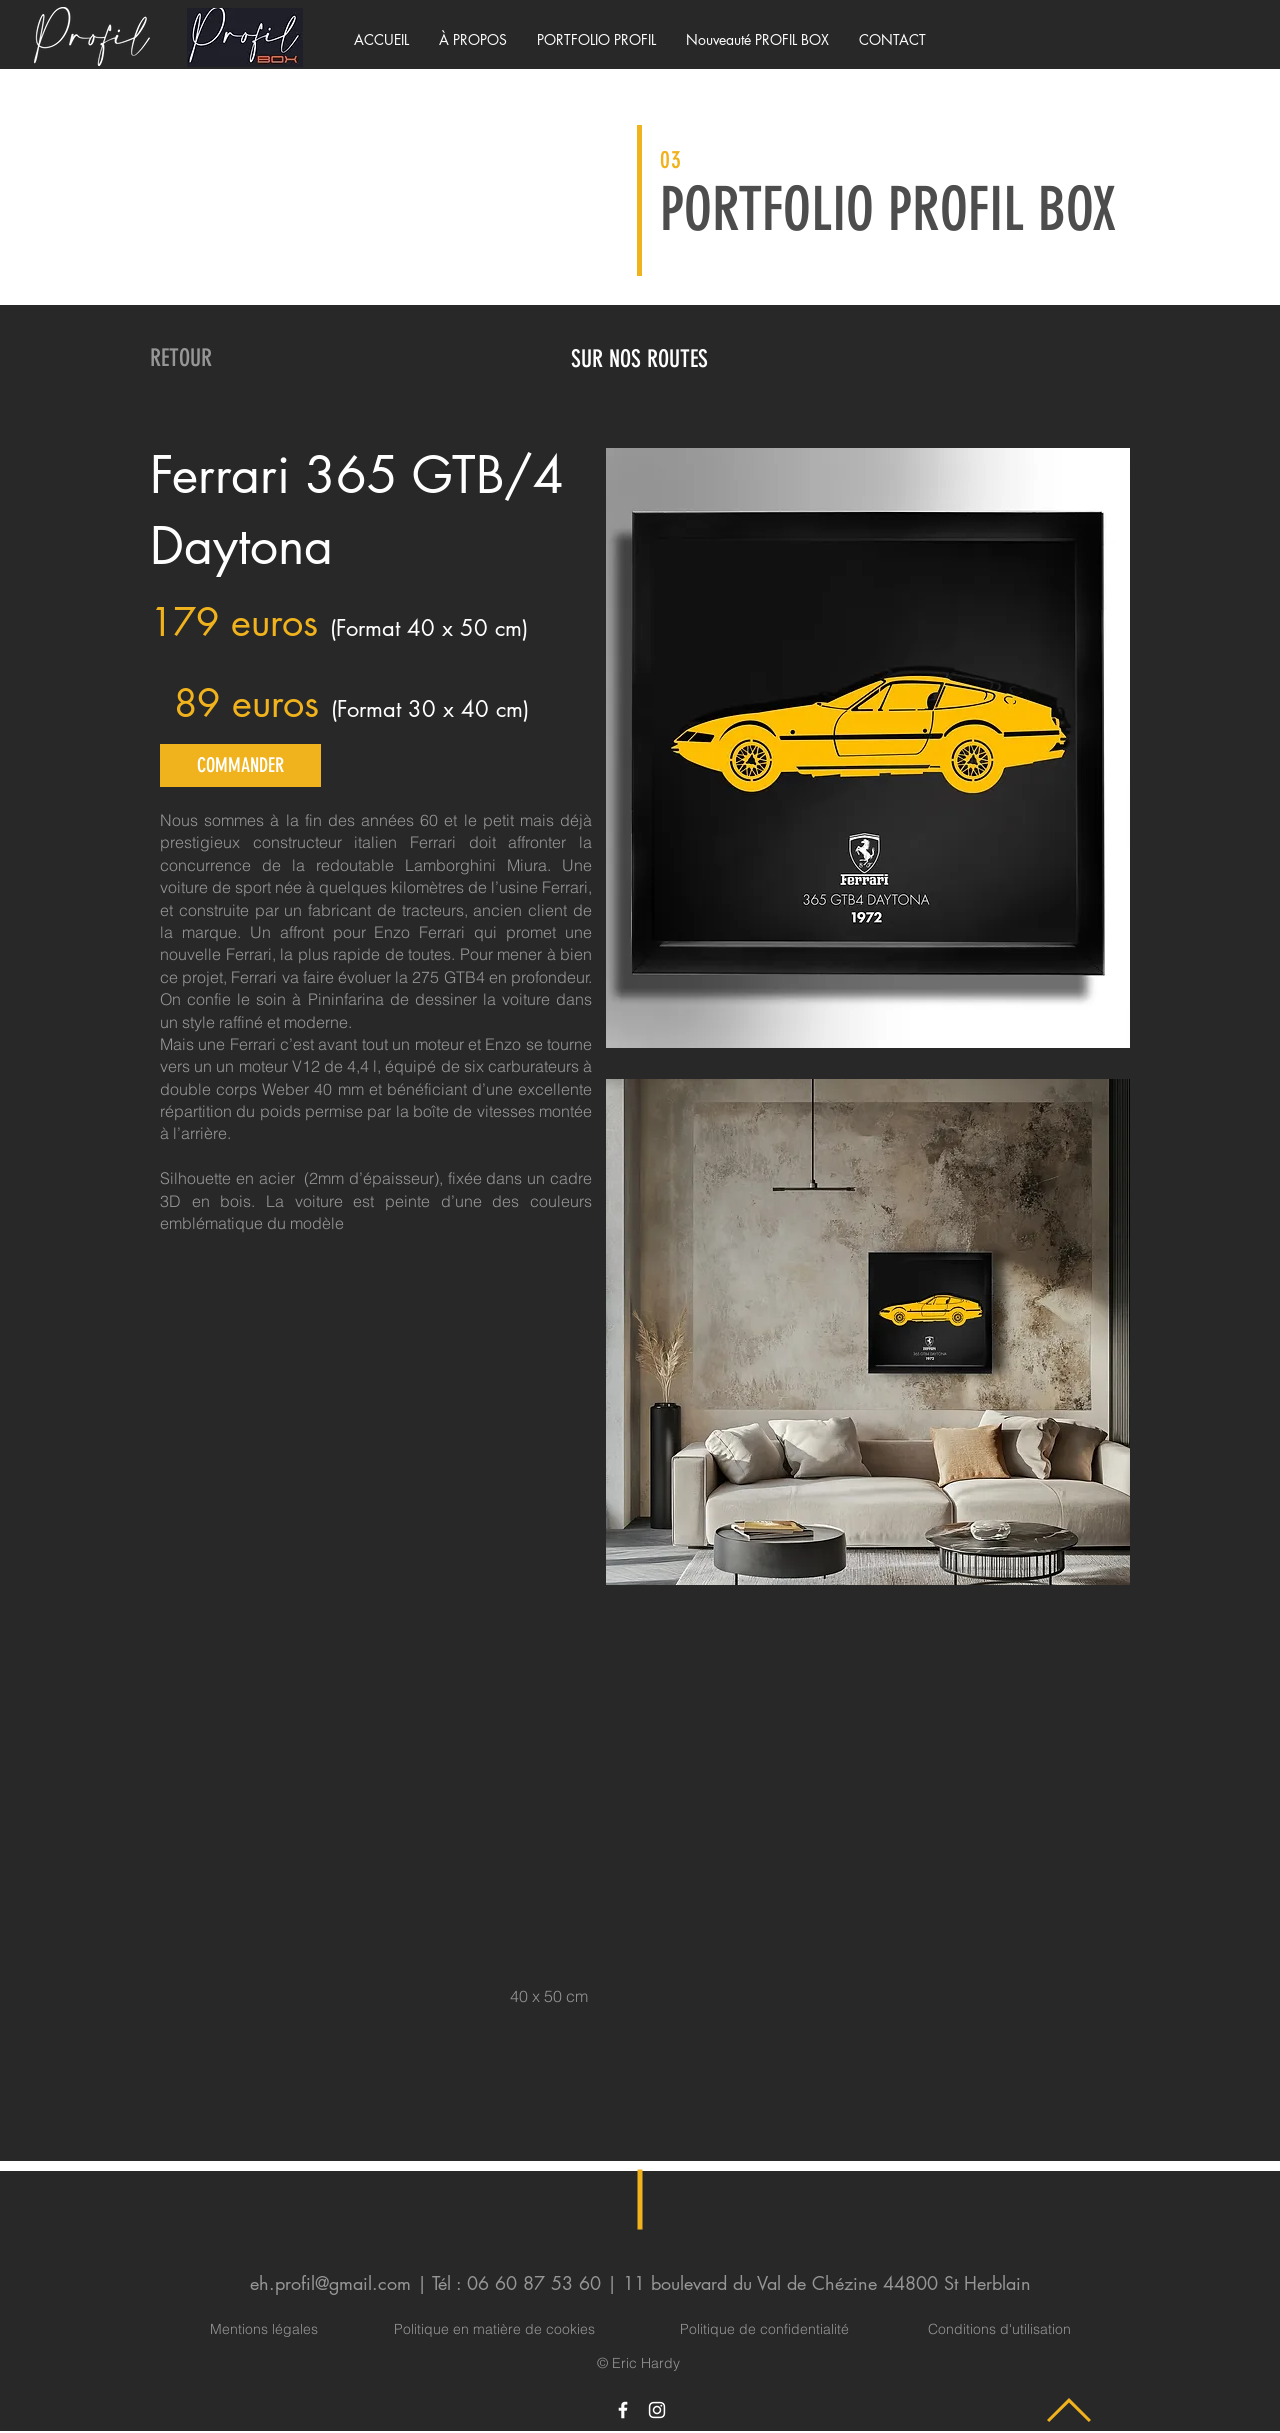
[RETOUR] (181, 359)
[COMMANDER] (240, 765)
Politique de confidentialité (764, 2329)
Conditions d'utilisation (999, 2329)
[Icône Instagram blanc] (657, 2410)
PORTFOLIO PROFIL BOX (888, 209)
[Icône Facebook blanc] (623, 2410)
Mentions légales (264, 2329)
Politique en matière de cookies (496, 2329)
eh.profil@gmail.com (330, 2283)
